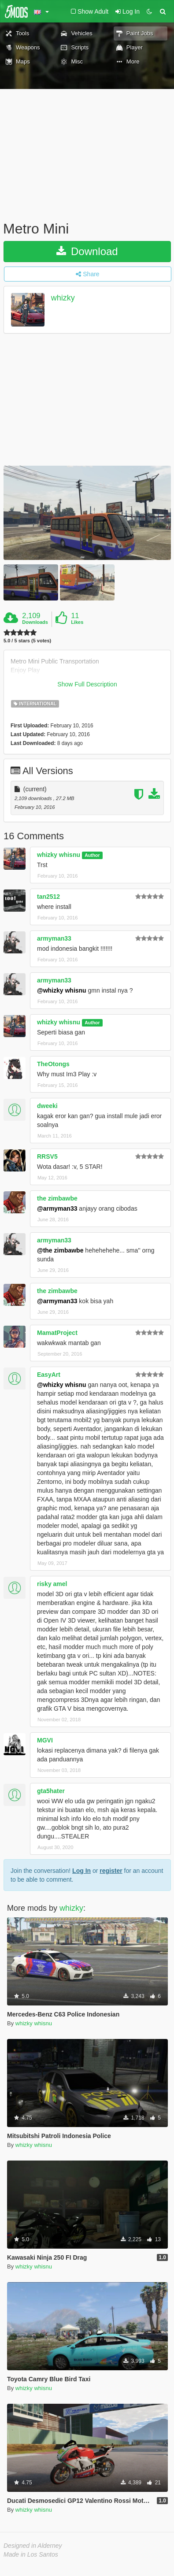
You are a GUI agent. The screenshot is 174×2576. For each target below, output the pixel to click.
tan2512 (48, 896)
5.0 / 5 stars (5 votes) (27, 640)
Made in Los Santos (31, 2554)
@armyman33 (57, 1208)
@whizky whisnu (61, 990)
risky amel (52, 1583)
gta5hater (51, 1790)
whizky (63, 297)
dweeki (47, 1105)
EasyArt (48, 1374)
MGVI (45, 1740)
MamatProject (57, 1332)
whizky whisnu (58, 854)
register (111, 1870)
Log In (81, 1870)
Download (87, 251)
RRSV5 (47, 1156)
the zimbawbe (57, 1198)
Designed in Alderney (33, 2545)
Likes (77, 622)
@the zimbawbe (60, 1250)
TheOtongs (53, 1063)
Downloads (35, 622)
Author (92, 855)
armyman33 (54, 938)
